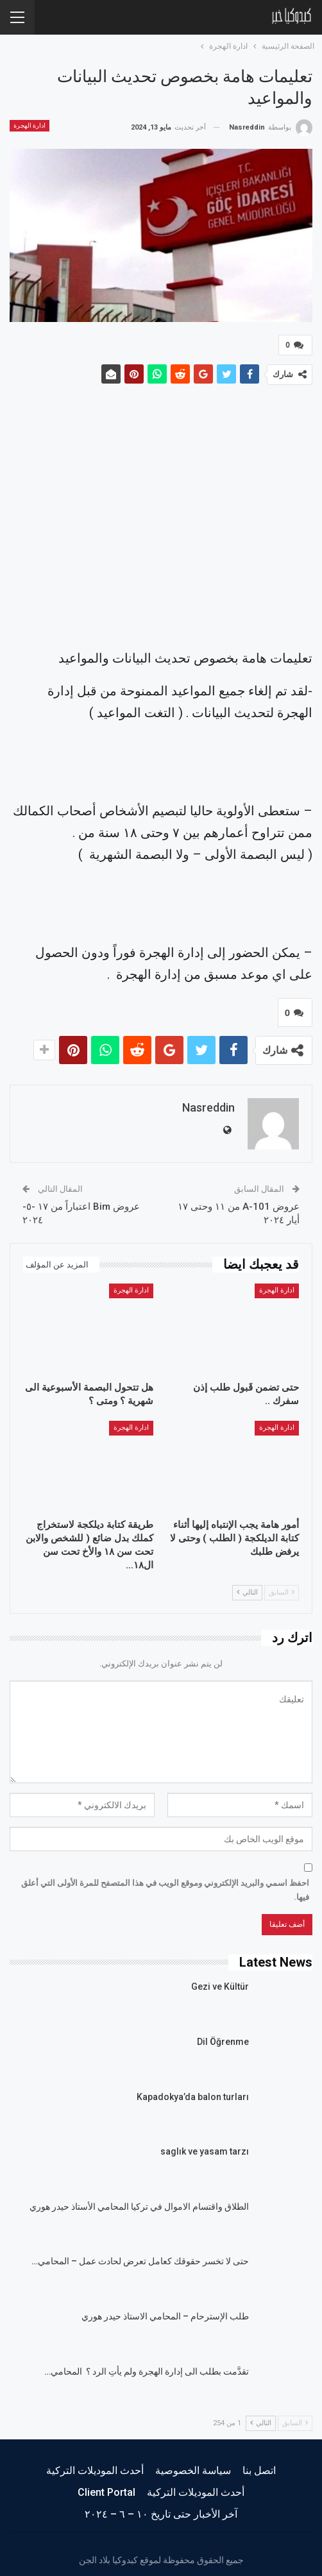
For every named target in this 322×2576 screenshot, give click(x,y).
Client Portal (106, 2487)
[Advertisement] (161, 517)
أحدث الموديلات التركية (95, 2465)
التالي (247, 1587)
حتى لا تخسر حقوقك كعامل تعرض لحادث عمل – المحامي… (140, 2256)
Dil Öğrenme (223, 2036)
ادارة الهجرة (29, 125)
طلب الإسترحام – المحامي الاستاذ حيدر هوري (165, 2311)
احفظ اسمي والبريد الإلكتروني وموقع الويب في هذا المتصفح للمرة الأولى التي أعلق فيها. (165, 1885)
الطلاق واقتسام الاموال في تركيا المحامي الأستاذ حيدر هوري (139, 2201)
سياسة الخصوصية (193, 2465)
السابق (281, 1587)
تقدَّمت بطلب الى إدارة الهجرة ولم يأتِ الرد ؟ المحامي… (146, 2366)
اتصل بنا (259, 2465)
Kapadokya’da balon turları (193, 2092)
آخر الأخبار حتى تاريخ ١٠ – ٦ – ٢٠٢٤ (161, 2509)
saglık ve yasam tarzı (204, 2146)
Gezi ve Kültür (220, 1981)
